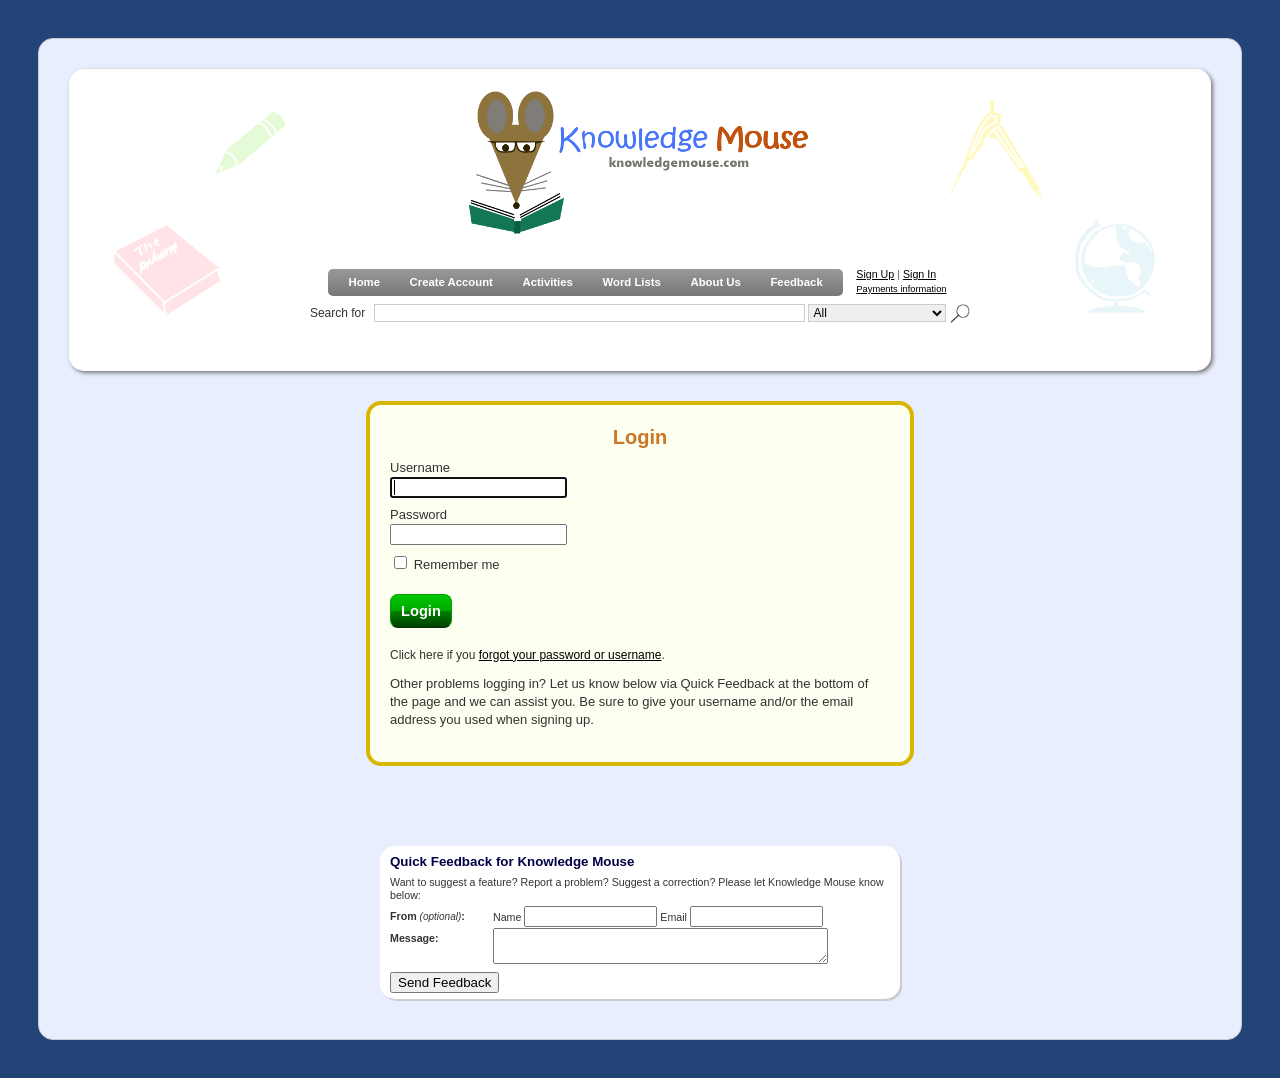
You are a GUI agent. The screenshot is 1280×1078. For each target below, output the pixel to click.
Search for (337, 313)
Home (363, 282)
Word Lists (632, 282)
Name (507, 917)
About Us (715, 282)
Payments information (901, 289)
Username (420, 467)
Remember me (457, 564)
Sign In (919, 274)
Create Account (451, 282)
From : (427, 916)
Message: (414, 938)
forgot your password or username (570, 655)
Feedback (796, 282)
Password (418, 514)
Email (673, 917)
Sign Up (875, 274)
